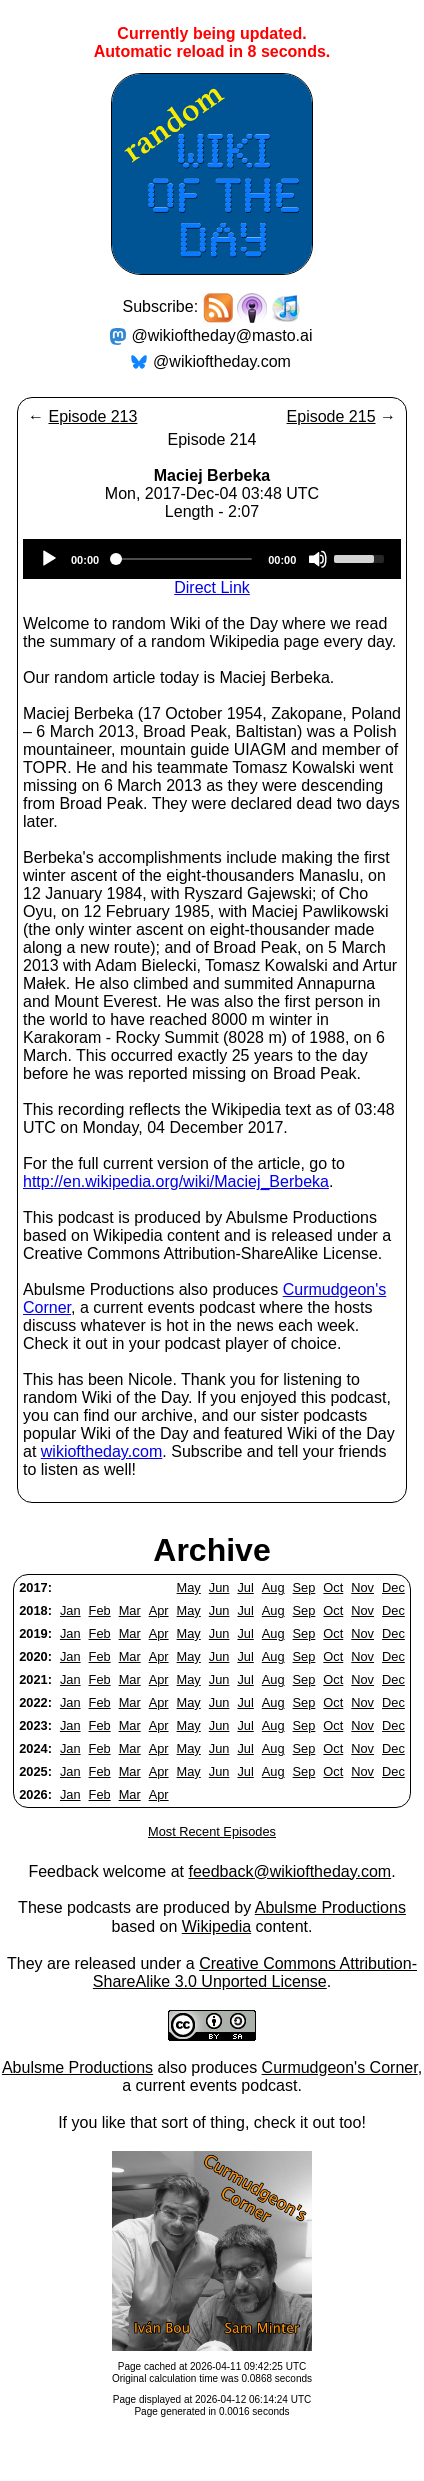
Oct (333, 1587)
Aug (273, 1587)
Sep (304, 1587)
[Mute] (318, 559)
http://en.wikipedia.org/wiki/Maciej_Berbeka (176, 1181)
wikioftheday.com (102, 1451)
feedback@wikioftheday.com (289, 1871)
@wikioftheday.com (222, 361)
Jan (70, 1610)
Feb (100, 1610)
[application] (212, 559)
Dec (393, 1587)
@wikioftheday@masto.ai (222, 335)
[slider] (183, 559)
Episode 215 (331, 416)
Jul (245, 1587)
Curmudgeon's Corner (340, 2067)
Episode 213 (92, 416)
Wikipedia (216, 1926)
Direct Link (212, 587)
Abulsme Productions (330, 1907)
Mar (130, 1610)
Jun (219, 1587)
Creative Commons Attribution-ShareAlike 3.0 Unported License (255, 1972)
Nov (362, 1587)
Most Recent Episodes (212, 1831)
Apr (159, 1610)
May (189, 1587)
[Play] (49, 559)
